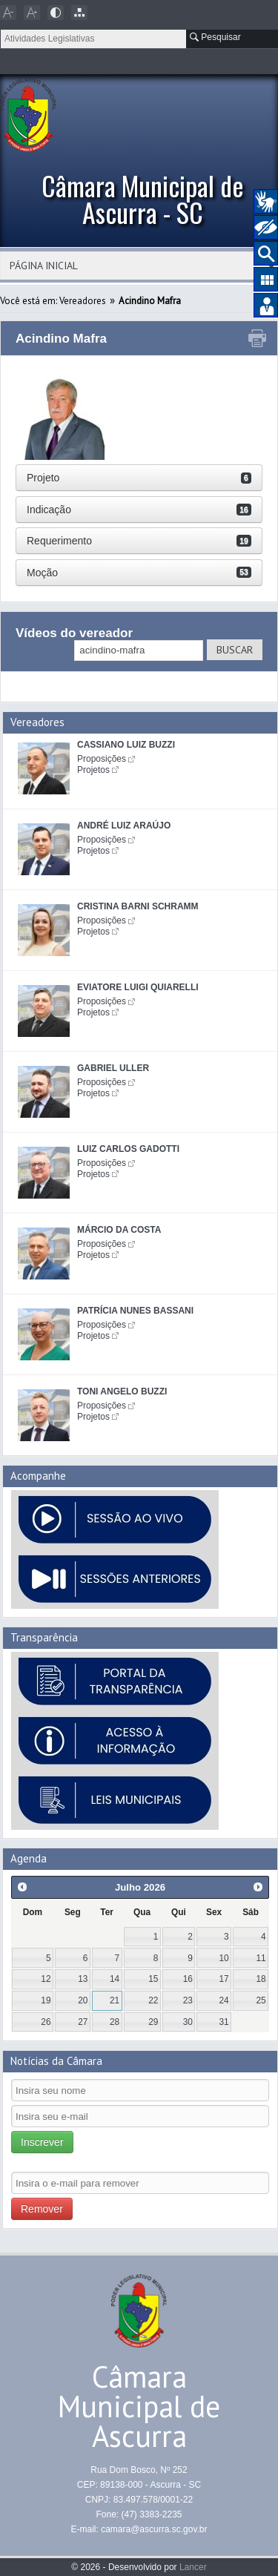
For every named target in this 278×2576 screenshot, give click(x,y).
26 (45, 2022)
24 (223, 2000)
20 (82, 2000)
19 (45, 2000)
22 (153, 2000)
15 (153, 1979)
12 (45, 1979)
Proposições (101, 759)
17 (223, 1979)
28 (114, 2022)
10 (223, 1958)
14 (114, 1979)
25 (260, 2000)
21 (114, 2000)
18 (260, 1979)
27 (82, 2022)
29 (153, 2022)
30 (188, 2022)
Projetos (93, 770)
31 (223, 2022)
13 (82, 1979)
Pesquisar (215, 37)
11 (260, 1958)
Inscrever (42, 2142)
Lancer (193, 2567)
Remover (42, 2209)
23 (188, 2000)
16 (188, 1979)
